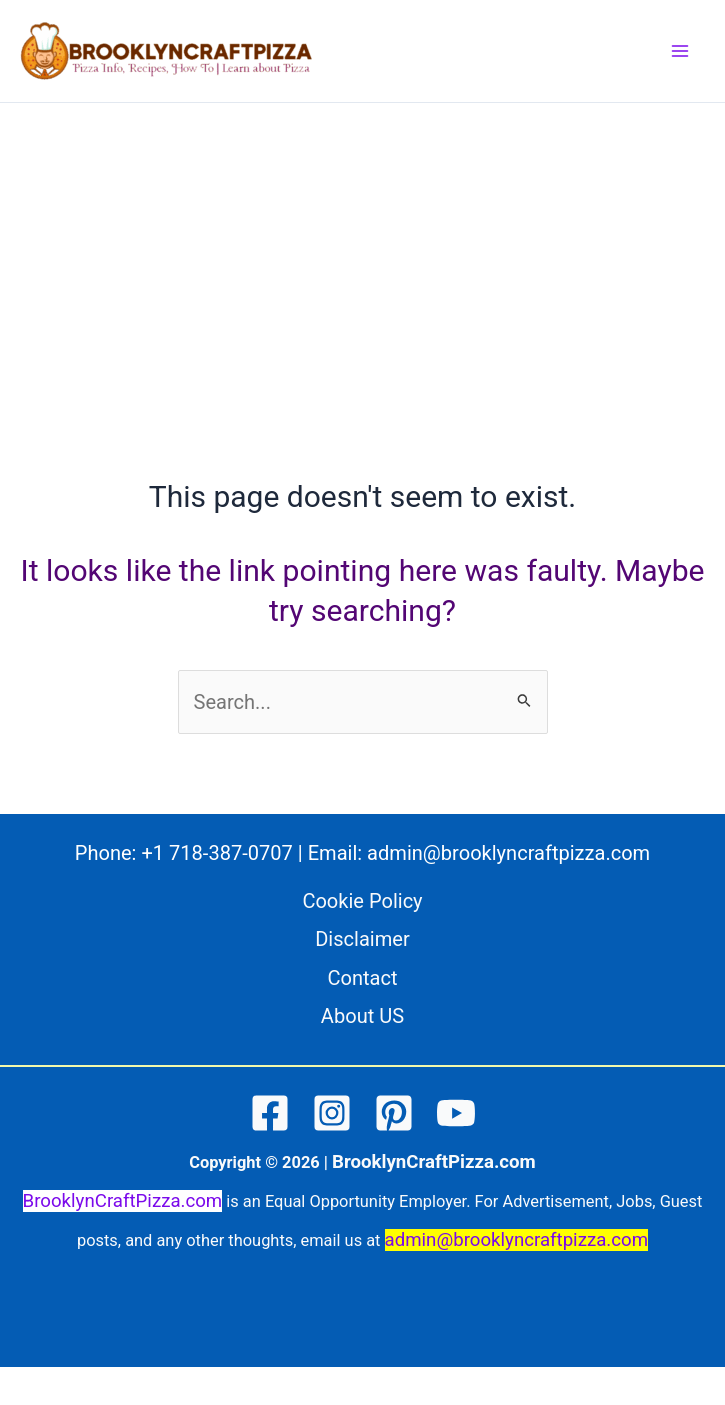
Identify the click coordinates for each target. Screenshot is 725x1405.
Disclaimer (362, 939)
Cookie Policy (362, 901)
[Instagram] (332, 1113)
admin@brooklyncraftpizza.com (508, 853)
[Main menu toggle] (680, 51)
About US (362, 1016)
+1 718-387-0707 (216, 853)
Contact (362, 978)
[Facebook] (270, 1113)
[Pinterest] (394, 1113)
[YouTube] (456, 1113)
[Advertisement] (362, 253)
